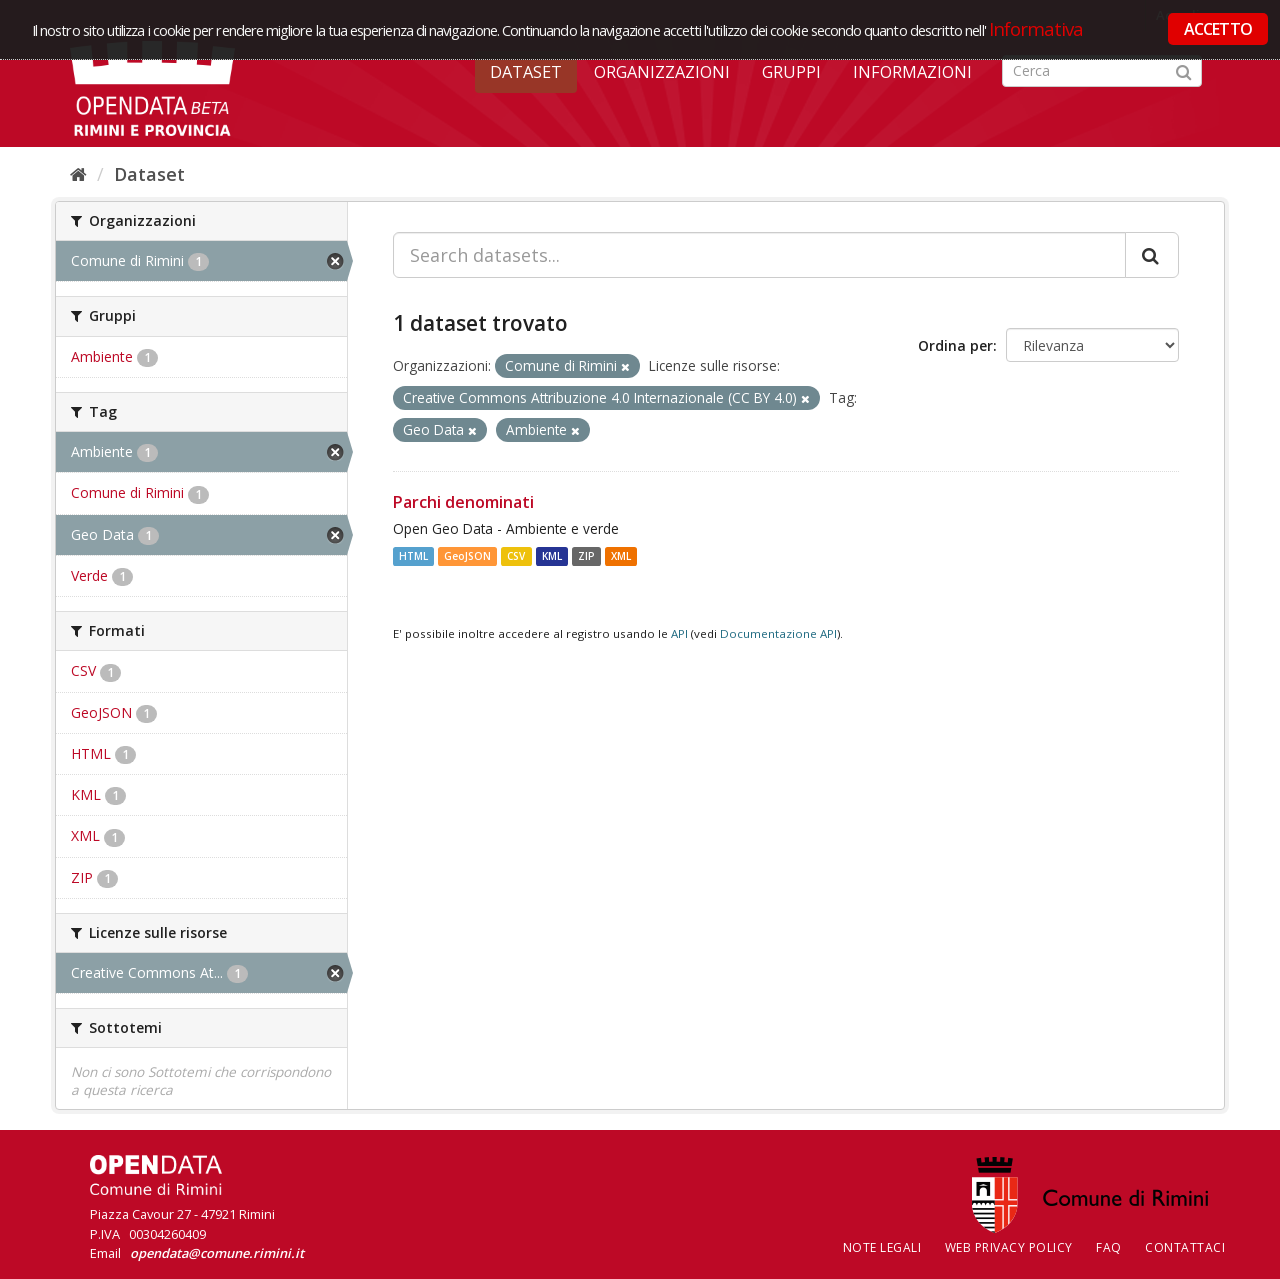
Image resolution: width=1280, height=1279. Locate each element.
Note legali (882, 1247)
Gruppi (791, 72)
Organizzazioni (662, 72)
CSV (516, 556)
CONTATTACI (1185, 1247)
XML (621, 556)
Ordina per (955, 345)
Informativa (1036, 28)
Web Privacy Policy (1009, 1247)
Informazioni (912, 72)
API (679, 633)
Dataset (526, 72)
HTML (413, 556)
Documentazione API (778, 633)
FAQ (1109, 1247)
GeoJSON (467, 556)
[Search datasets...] (759, 255)
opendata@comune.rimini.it (217, 1253)
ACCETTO (1218, 29)
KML (552, 556)
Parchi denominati (463, 502)
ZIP (586, 556)
